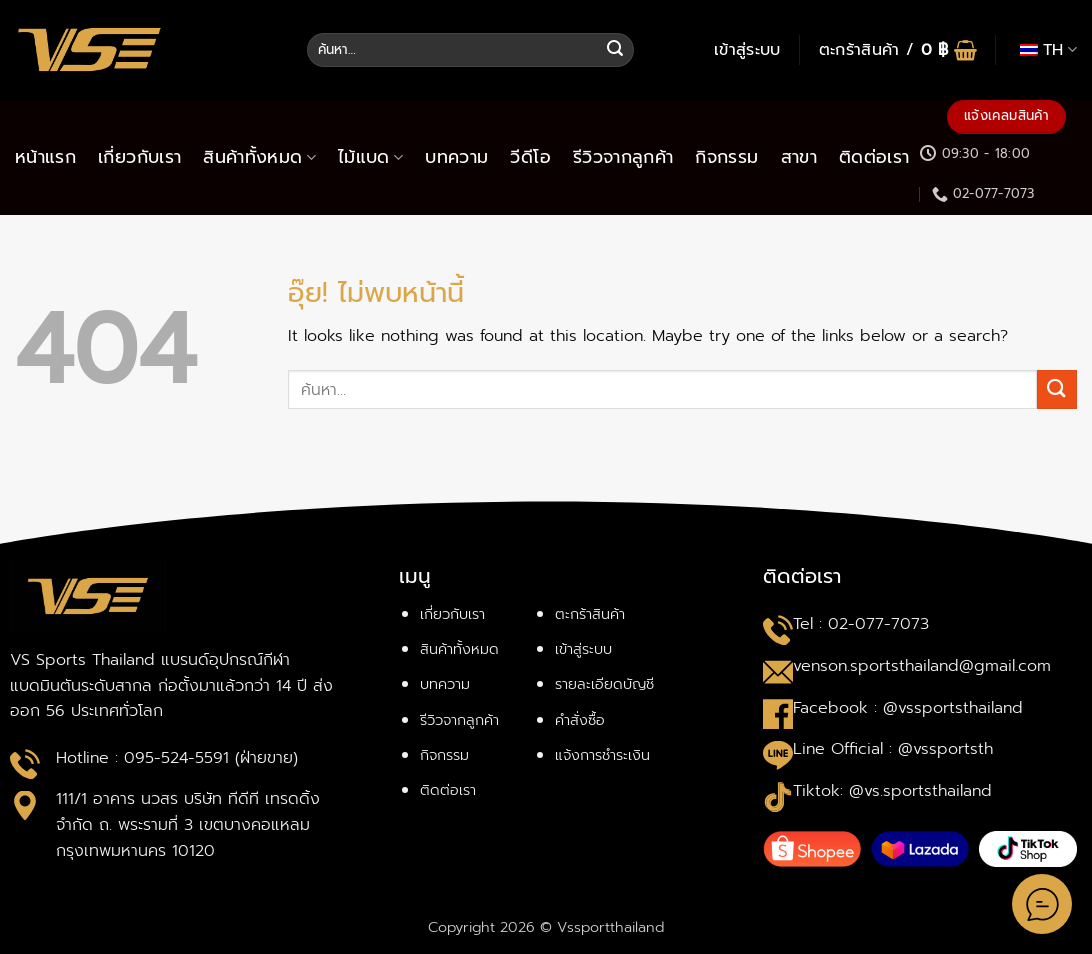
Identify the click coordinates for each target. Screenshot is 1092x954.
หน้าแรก (45, 157)
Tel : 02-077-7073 (861, 624)
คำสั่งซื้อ (580, 720)
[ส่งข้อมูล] (616, 50)
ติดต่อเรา (874, 157)
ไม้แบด (370, 157)
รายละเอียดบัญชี (604, 684)
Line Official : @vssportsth (893, 749)
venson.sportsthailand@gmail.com (922, 666)
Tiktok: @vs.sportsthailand (892, 791)
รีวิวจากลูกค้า (623, 157)
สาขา (799, 157)
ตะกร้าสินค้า (590, 614)
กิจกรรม (726, 157)
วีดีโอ (530, 157)
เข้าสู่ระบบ (583, 649)
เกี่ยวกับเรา (139, 157)
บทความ (456, 157)
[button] (747, 50)
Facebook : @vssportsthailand (908, 708)
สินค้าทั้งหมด (259, 157)
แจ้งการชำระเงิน (602, 755)
